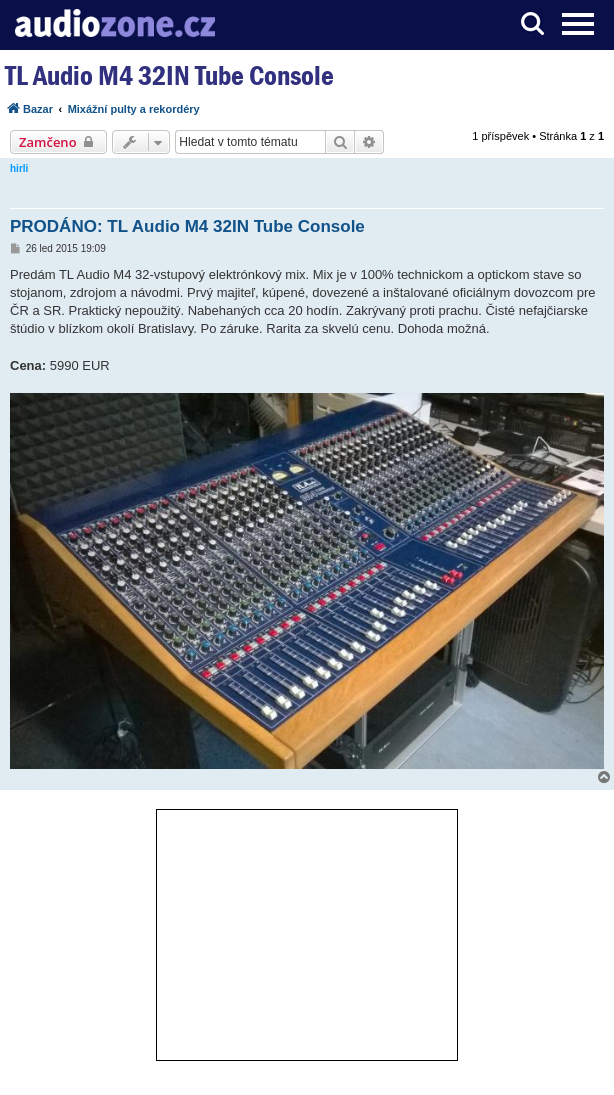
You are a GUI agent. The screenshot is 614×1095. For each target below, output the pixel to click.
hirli (19, 168)
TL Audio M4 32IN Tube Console (169, 75)
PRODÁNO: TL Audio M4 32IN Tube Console (187, 226)
